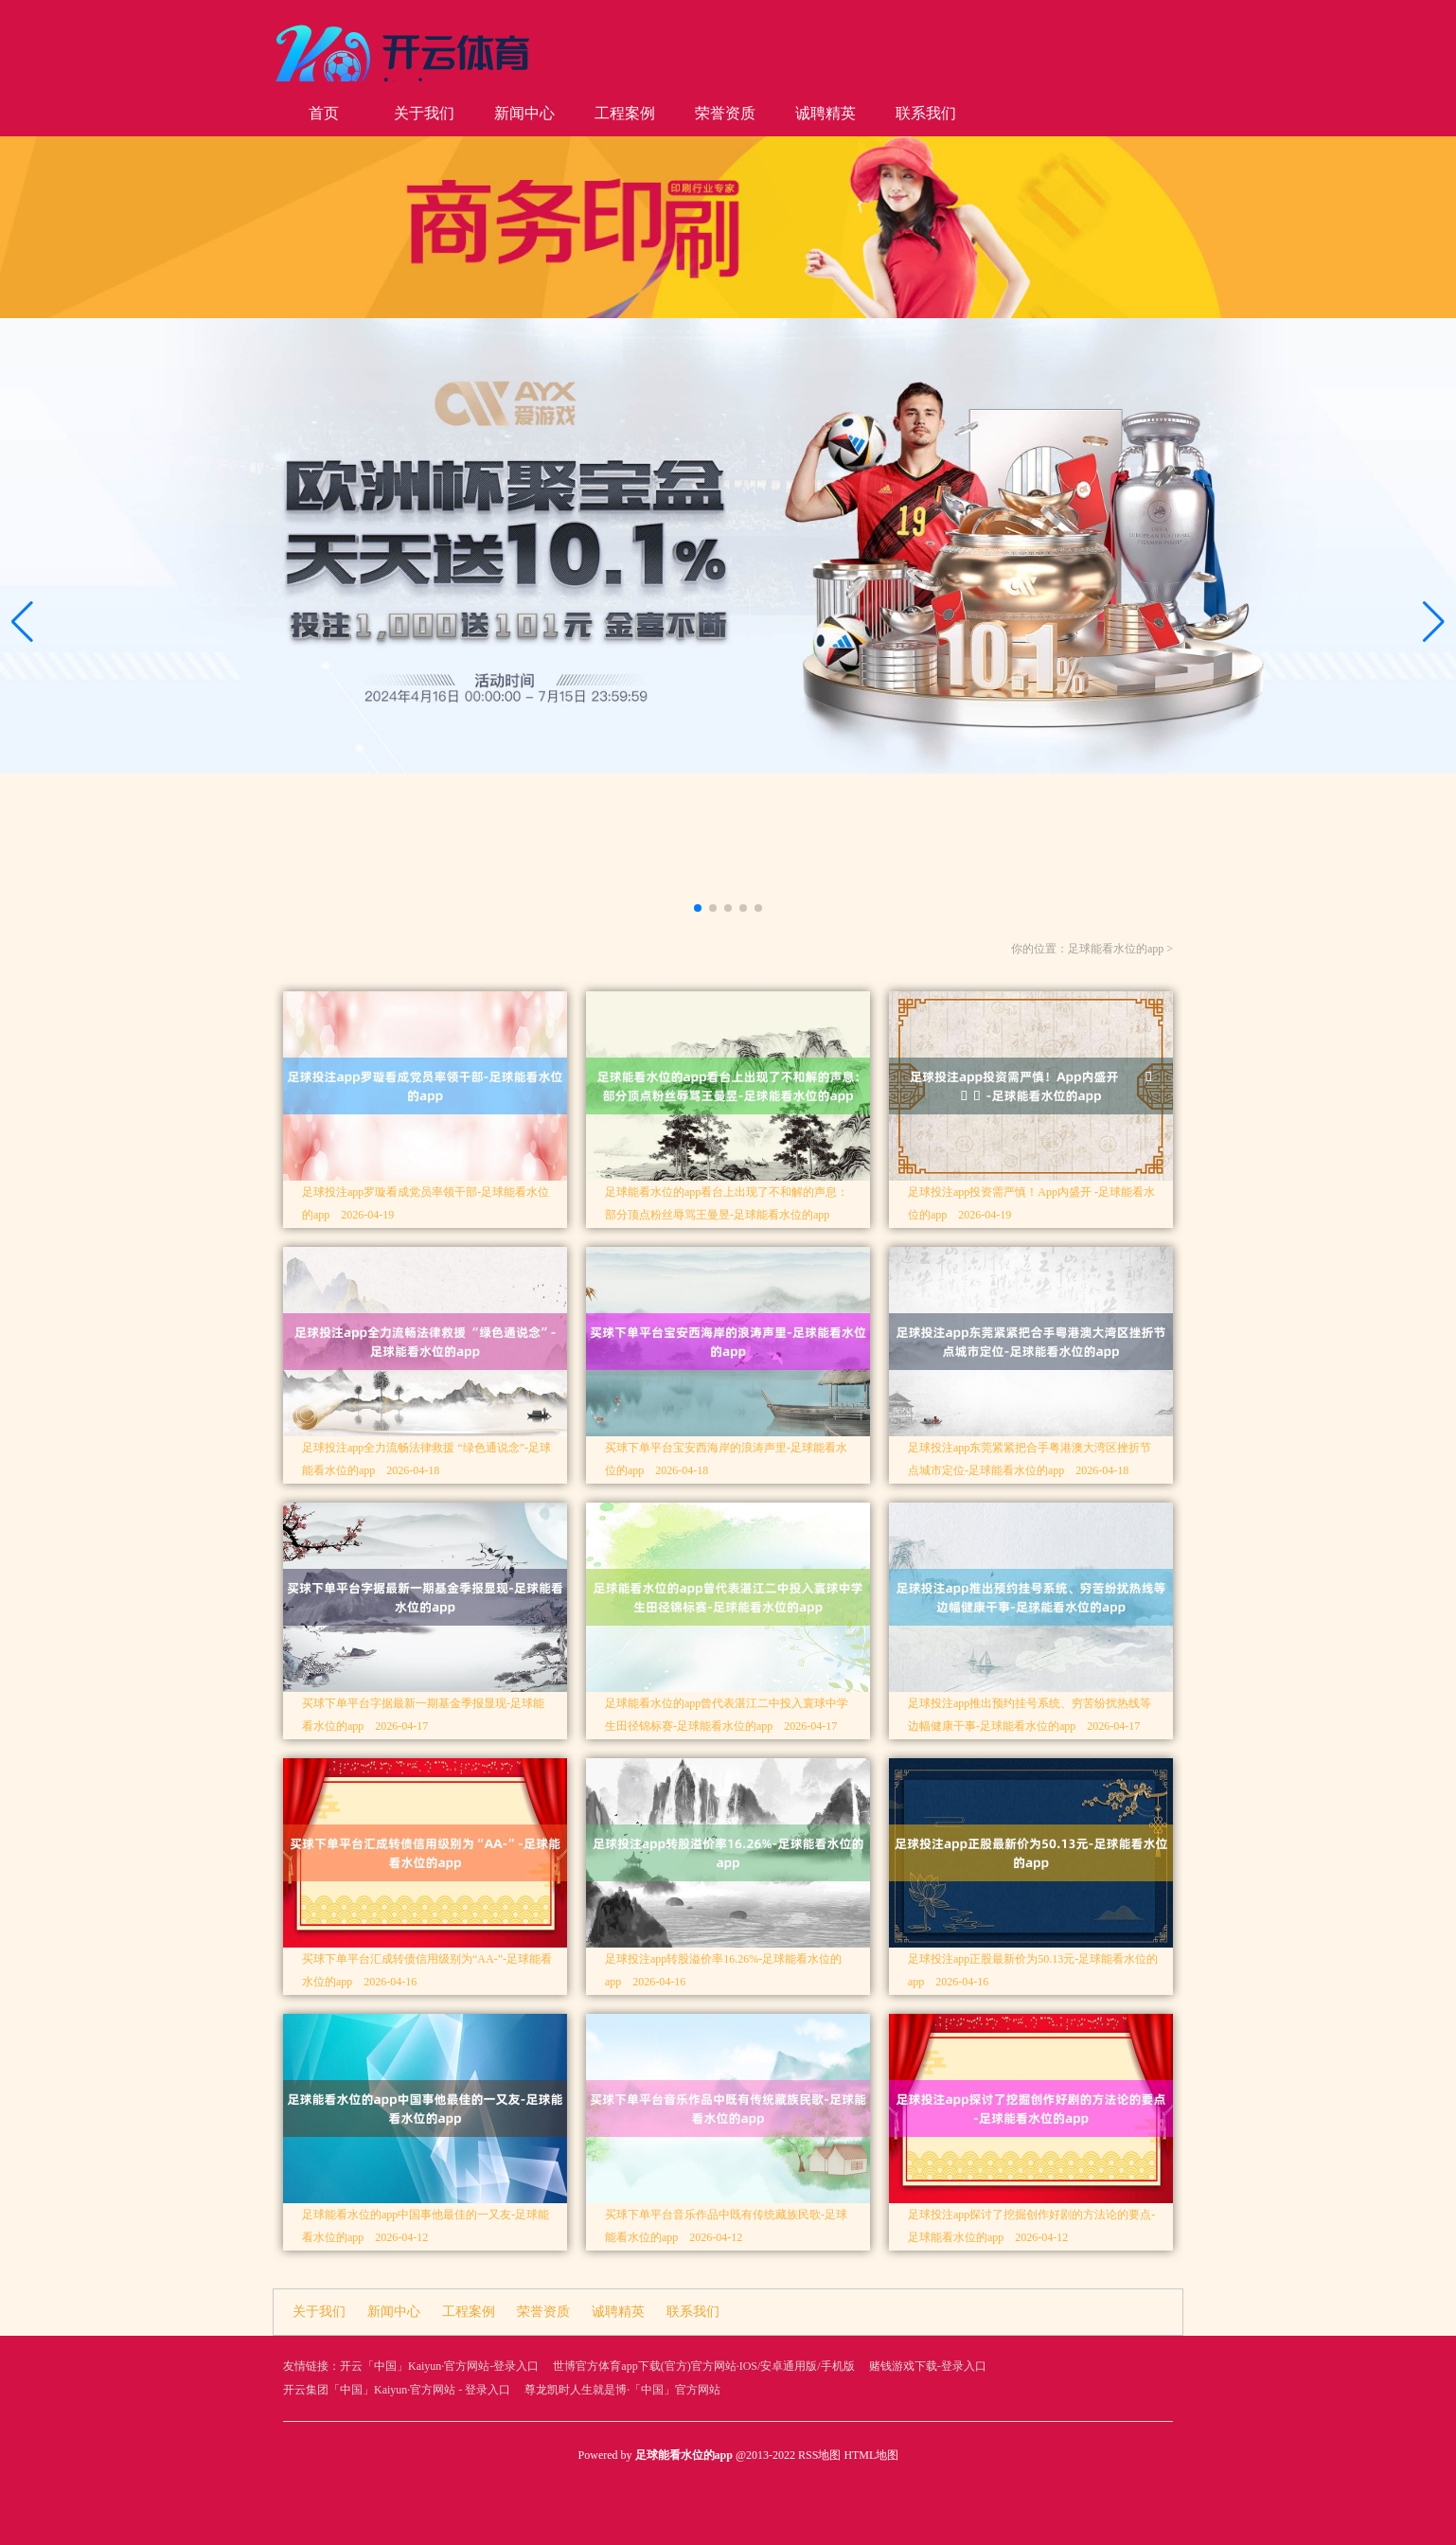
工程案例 (625, 113)
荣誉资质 (725, 113)
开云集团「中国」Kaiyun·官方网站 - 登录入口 (396, 2389)
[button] (1434, 622)
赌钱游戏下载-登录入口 (927, 2366)
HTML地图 (870, 2455)
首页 (324, 113)
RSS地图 (819, 2455)
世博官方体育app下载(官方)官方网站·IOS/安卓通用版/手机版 (703, 2366)
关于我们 (424, 113)
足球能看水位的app (1115, 948)
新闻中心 (524, 113)
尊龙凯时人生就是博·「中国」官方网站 (622, 2389)
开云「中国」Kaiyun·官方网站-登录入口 (439, 2366)
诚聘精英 (825, 113)
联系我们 (926, 113)
